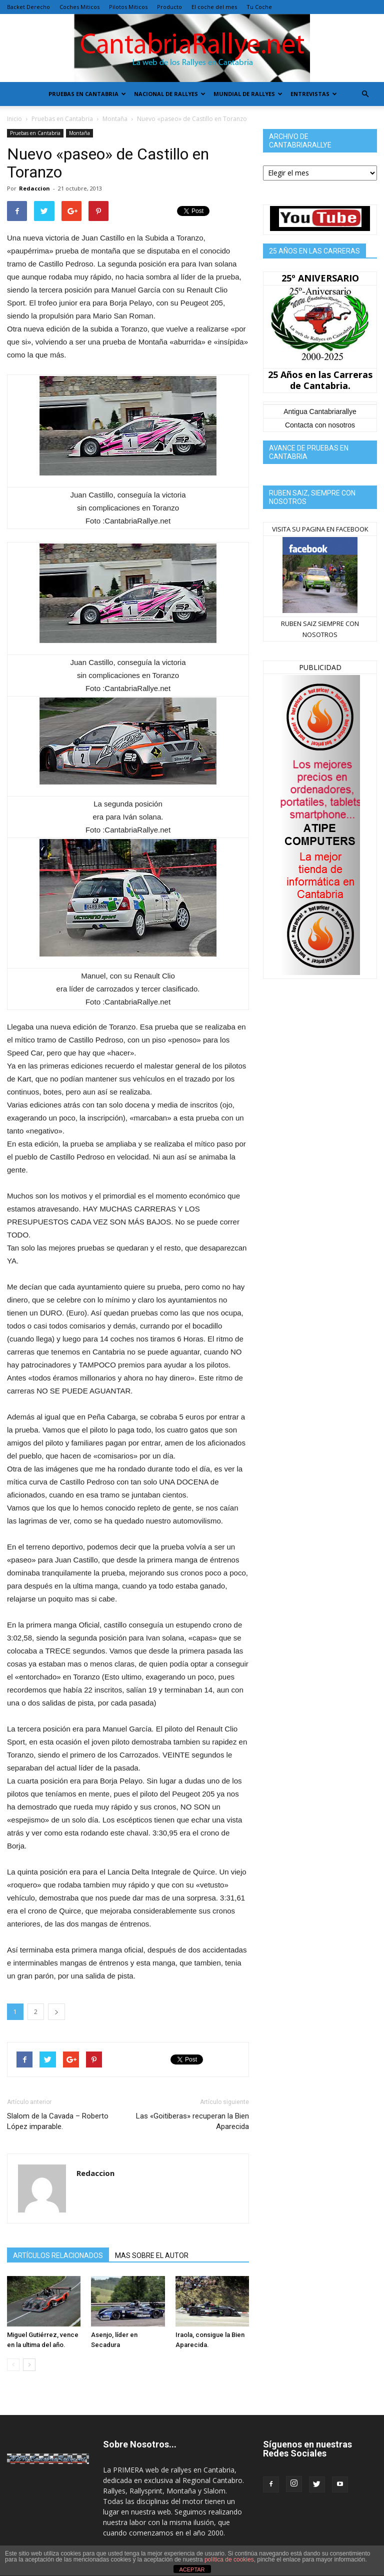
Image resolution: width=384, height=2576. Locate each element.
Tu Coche (259, 6)
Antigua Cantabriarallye (320, 412)
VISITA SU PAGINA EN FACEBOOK (320, 529)
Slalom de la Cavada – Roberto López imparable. (57, 2121)
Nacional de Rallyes (170, 94)
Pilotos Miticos (128, 6)
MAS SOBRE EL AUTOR (151, 2256)
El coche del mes (214, 6)
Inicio (14, 118)
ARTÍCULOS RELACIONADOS (58, 2256)
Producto (169, 6)
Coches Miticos (80, 6)
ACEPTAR (191, 2569)
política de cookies (229, 2559)
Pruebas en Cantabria (87, 94)
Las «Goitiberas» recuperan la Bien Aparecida (192, 2121)
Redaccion (34, 188)
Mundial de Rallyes (248, 94)
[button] (365, 94)
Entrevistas (313, 94)
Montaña (115, 118)
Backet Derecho (28, 6)
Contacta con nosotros (320, 425)
